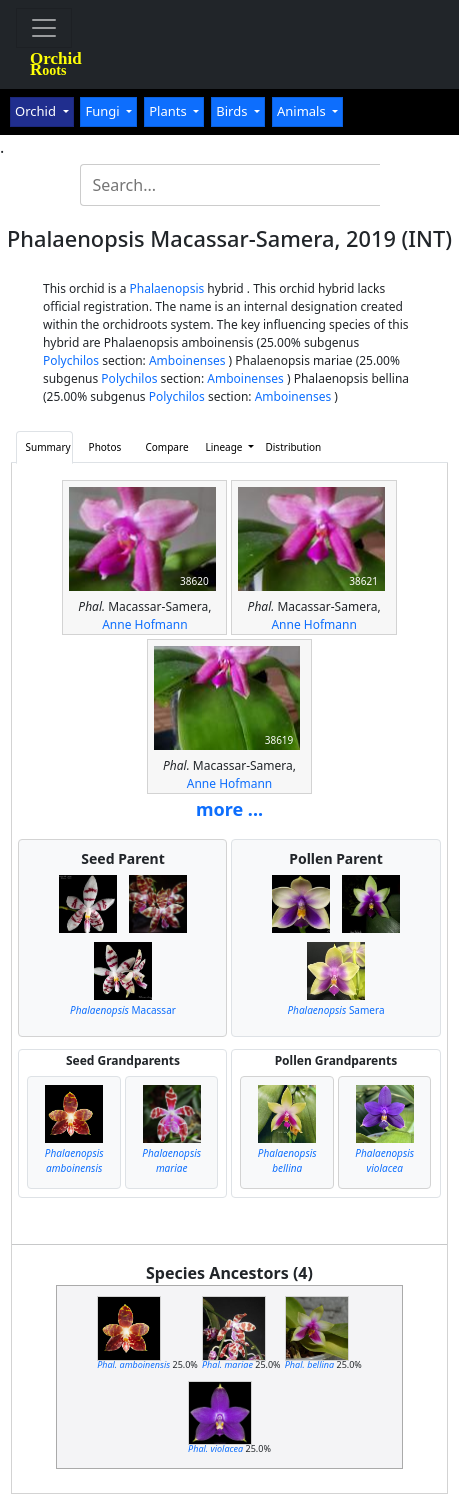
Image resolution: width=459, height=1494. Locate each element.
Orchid (37, 111)
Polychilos (71, 360)
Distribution (289, 447)
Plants (169, 111)
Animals (303, 111)
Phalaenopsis (167, 288)
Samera (335, 1010)
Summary (47, 447)
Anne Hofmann (144, 624)
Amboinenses (187, 360)
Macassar (123, 1010)
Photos (105, 447)
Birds (233, 111)
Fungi (104, 111)
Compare (166, 447)
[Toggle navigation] (44, 28)
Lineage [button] (225, 447)
